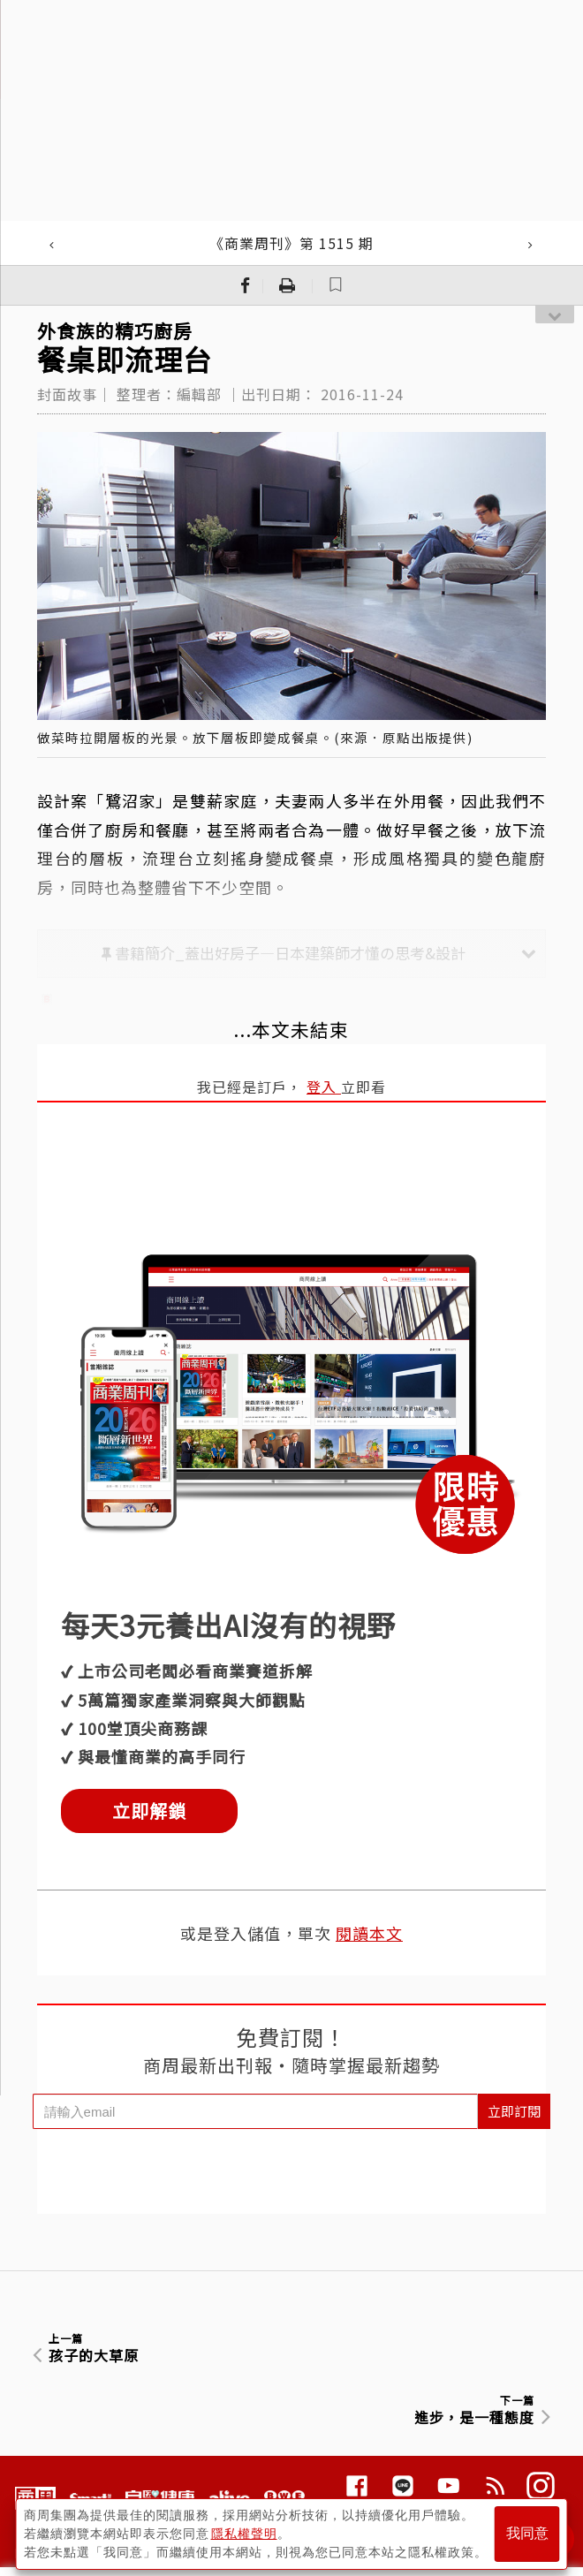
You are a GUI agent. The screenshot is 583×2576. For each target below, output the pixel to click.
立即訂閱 (514, 2111)
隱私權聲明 (244, 2533)
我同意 (527, 2533)
